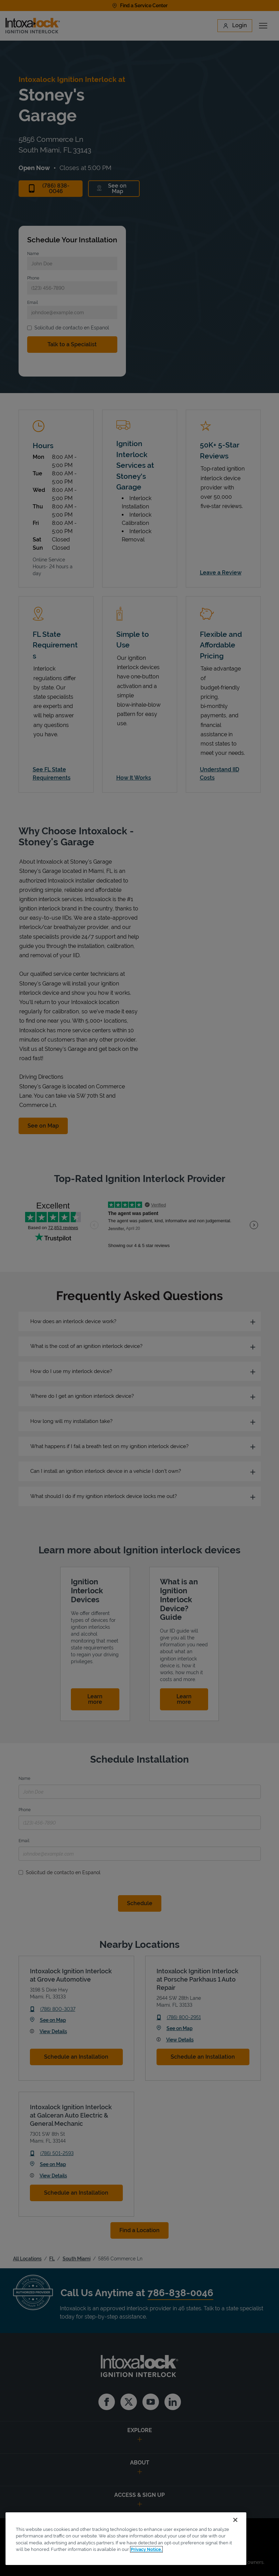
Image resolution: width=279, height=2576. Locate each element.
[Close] (235, 2519)
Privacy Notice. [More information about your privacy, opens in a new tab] (146, 2549)
